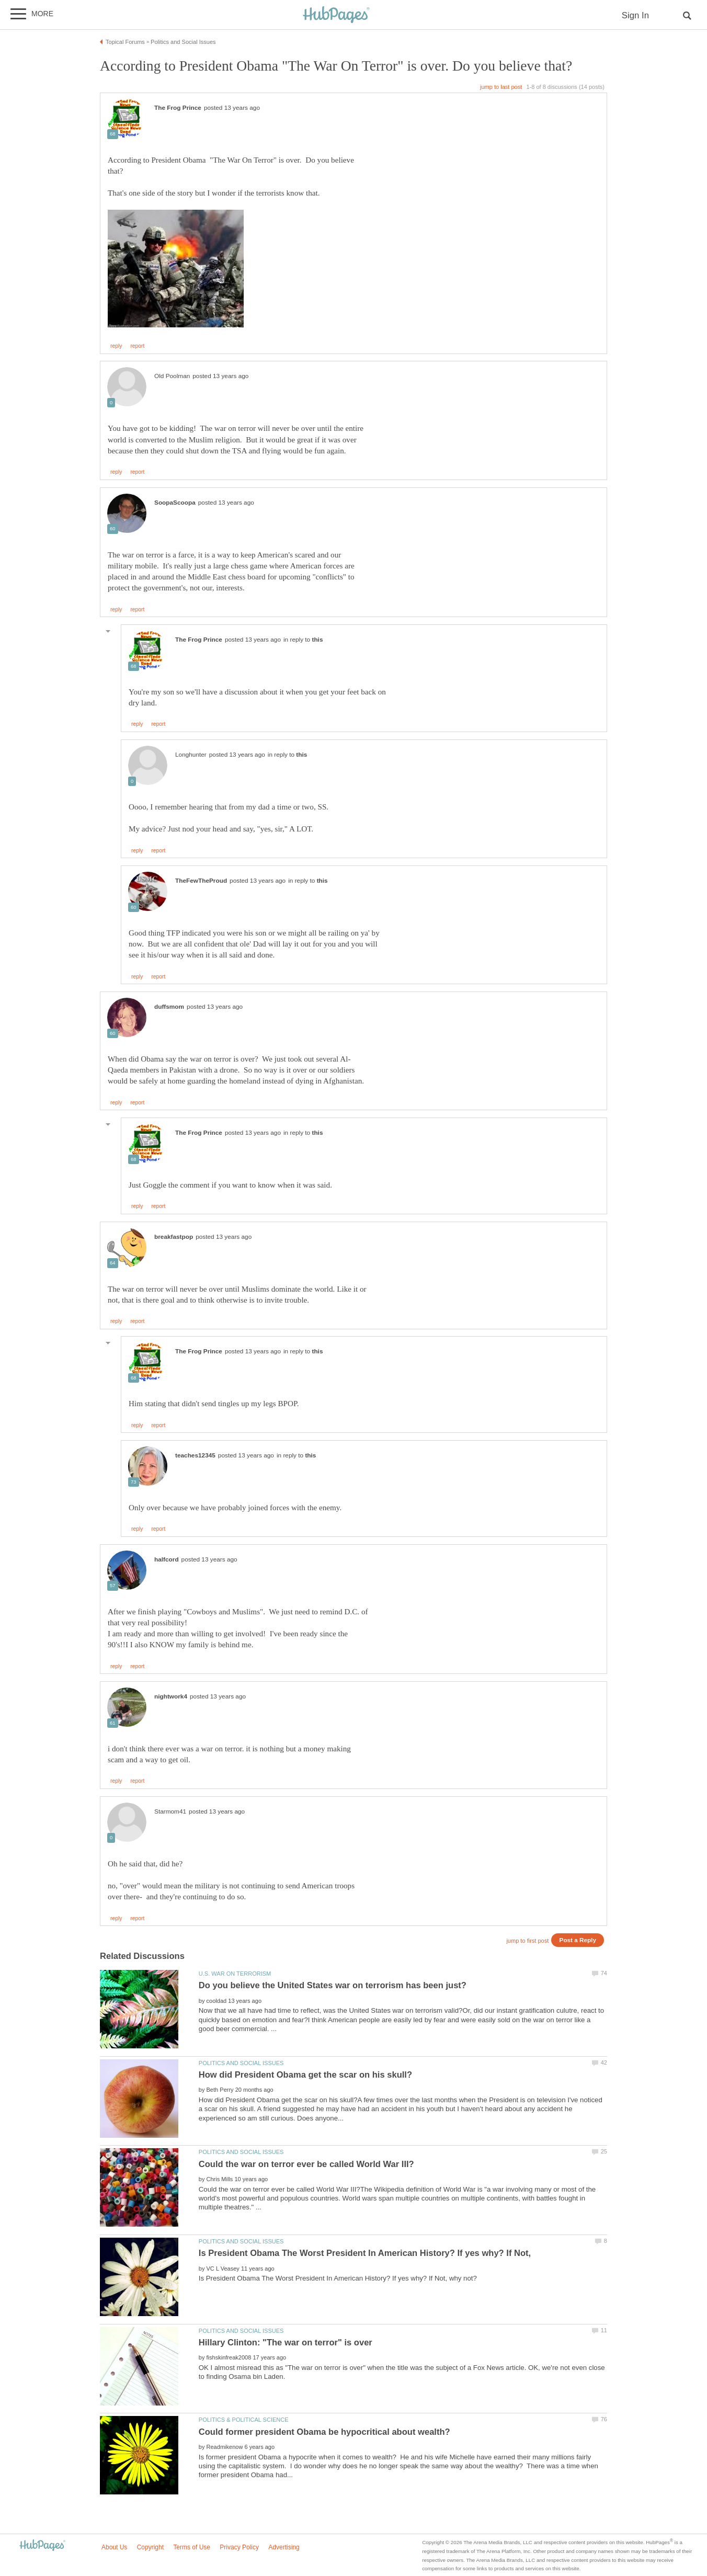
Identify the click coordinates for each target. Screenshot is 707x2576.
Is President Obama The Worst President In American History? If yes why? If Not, (365, 2253)
